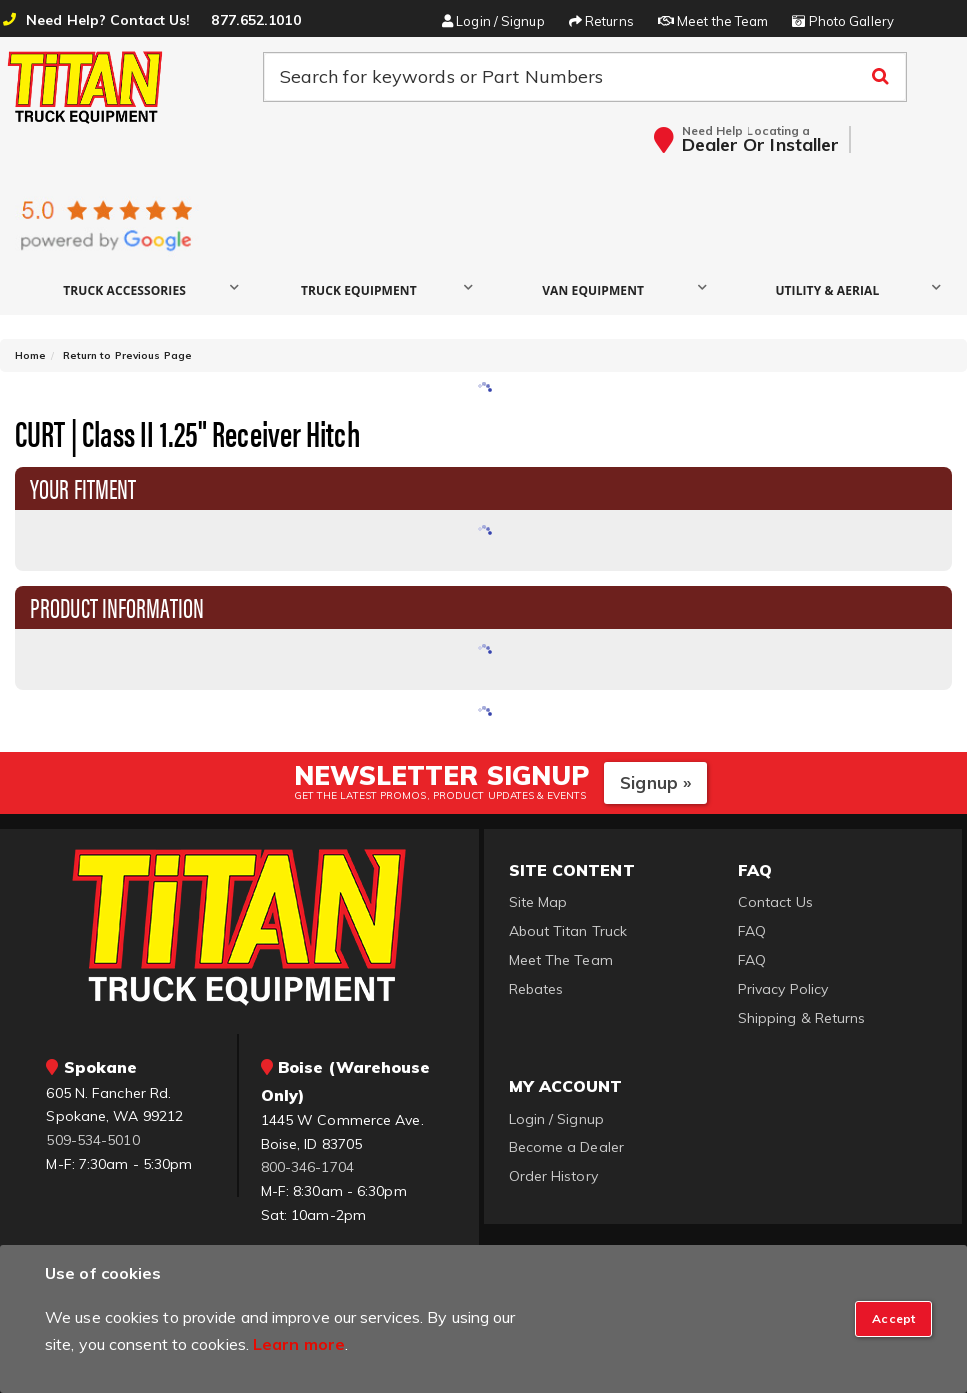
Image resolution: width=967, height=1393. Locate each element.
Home (30, 355)
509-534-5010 (92, 1140)
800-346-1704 (307, 1167)
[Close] (893, 1319)
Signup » (655, 782)
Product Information (117, 606)
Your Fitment (83, 487)
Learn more (299, 1344)
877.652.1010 (255, 20)
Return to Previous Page (127, 355)
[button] (132, 289)
